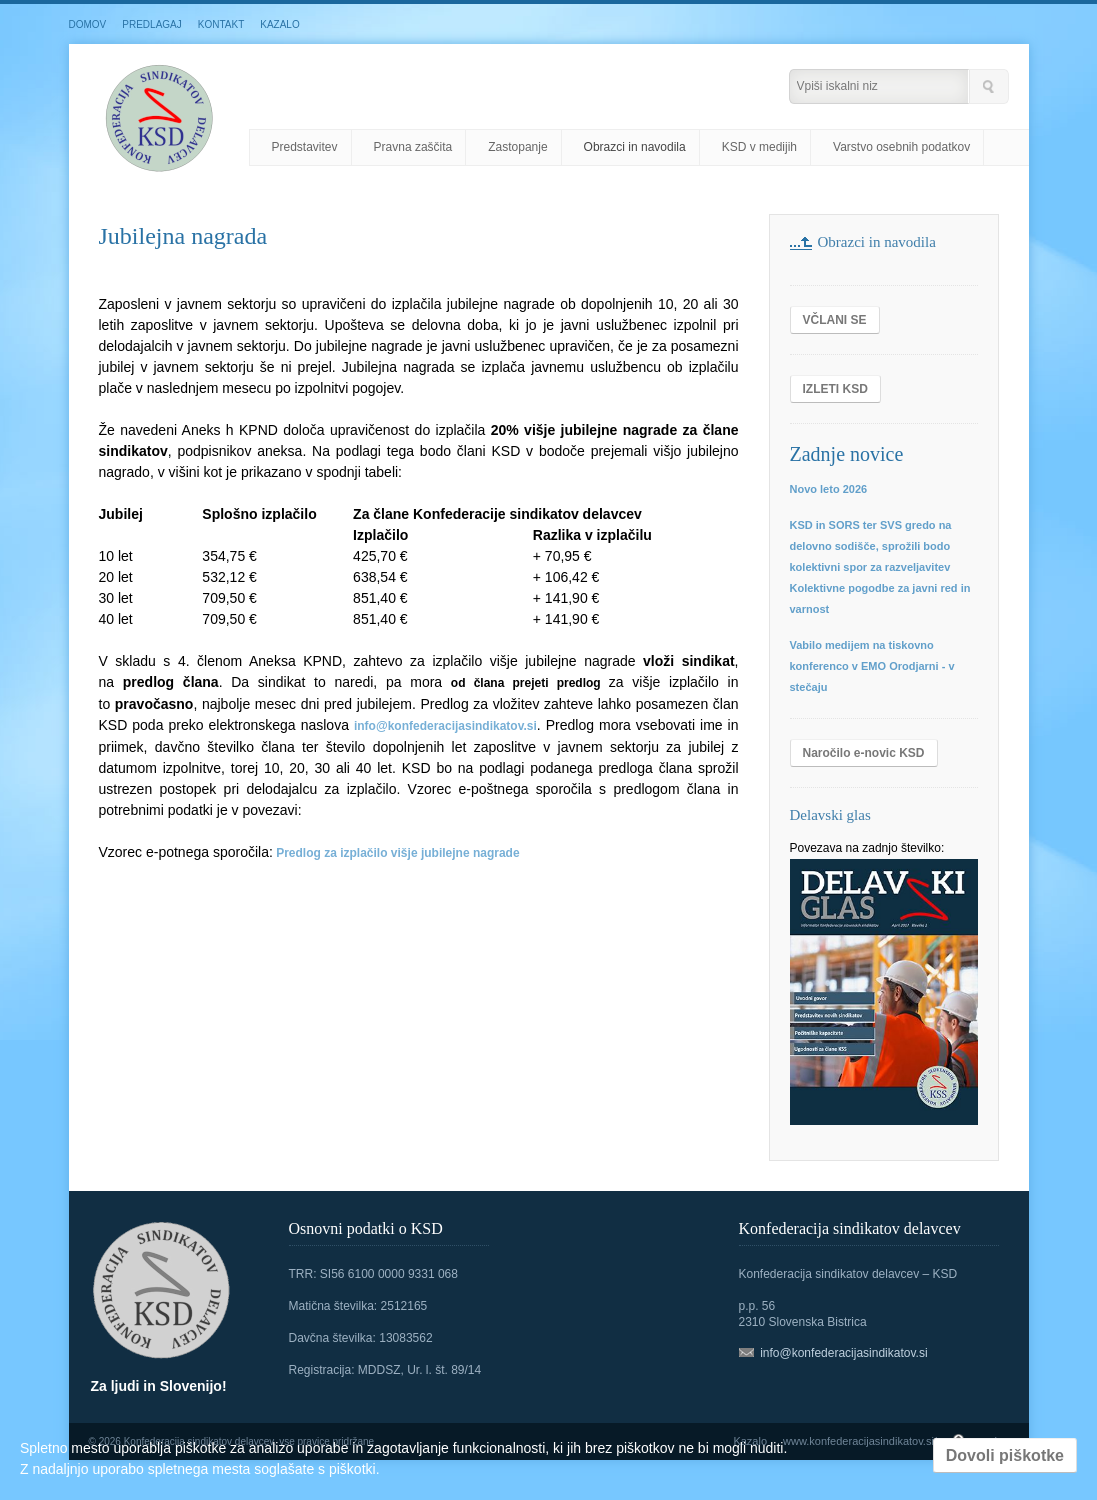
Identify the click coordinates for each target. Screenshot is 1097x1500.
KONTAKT (221, 24)
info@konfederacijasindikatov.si (445, 726)
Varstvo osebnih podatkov (901, 147)
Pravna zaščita (413, 147)
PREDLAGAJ (151, 24)
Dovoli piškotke (1005, 1455)
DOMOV (88, 24)
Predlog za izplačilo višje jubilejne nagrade (397, 853)
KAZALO (279, 24)
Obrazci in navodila (635, 147)
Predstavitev (305, 147)
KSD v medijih (759, 147)
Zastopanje (517, 147)
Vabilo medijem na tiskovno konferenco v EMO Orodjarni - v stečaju (872, 666)
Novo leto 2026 (829, 489)
